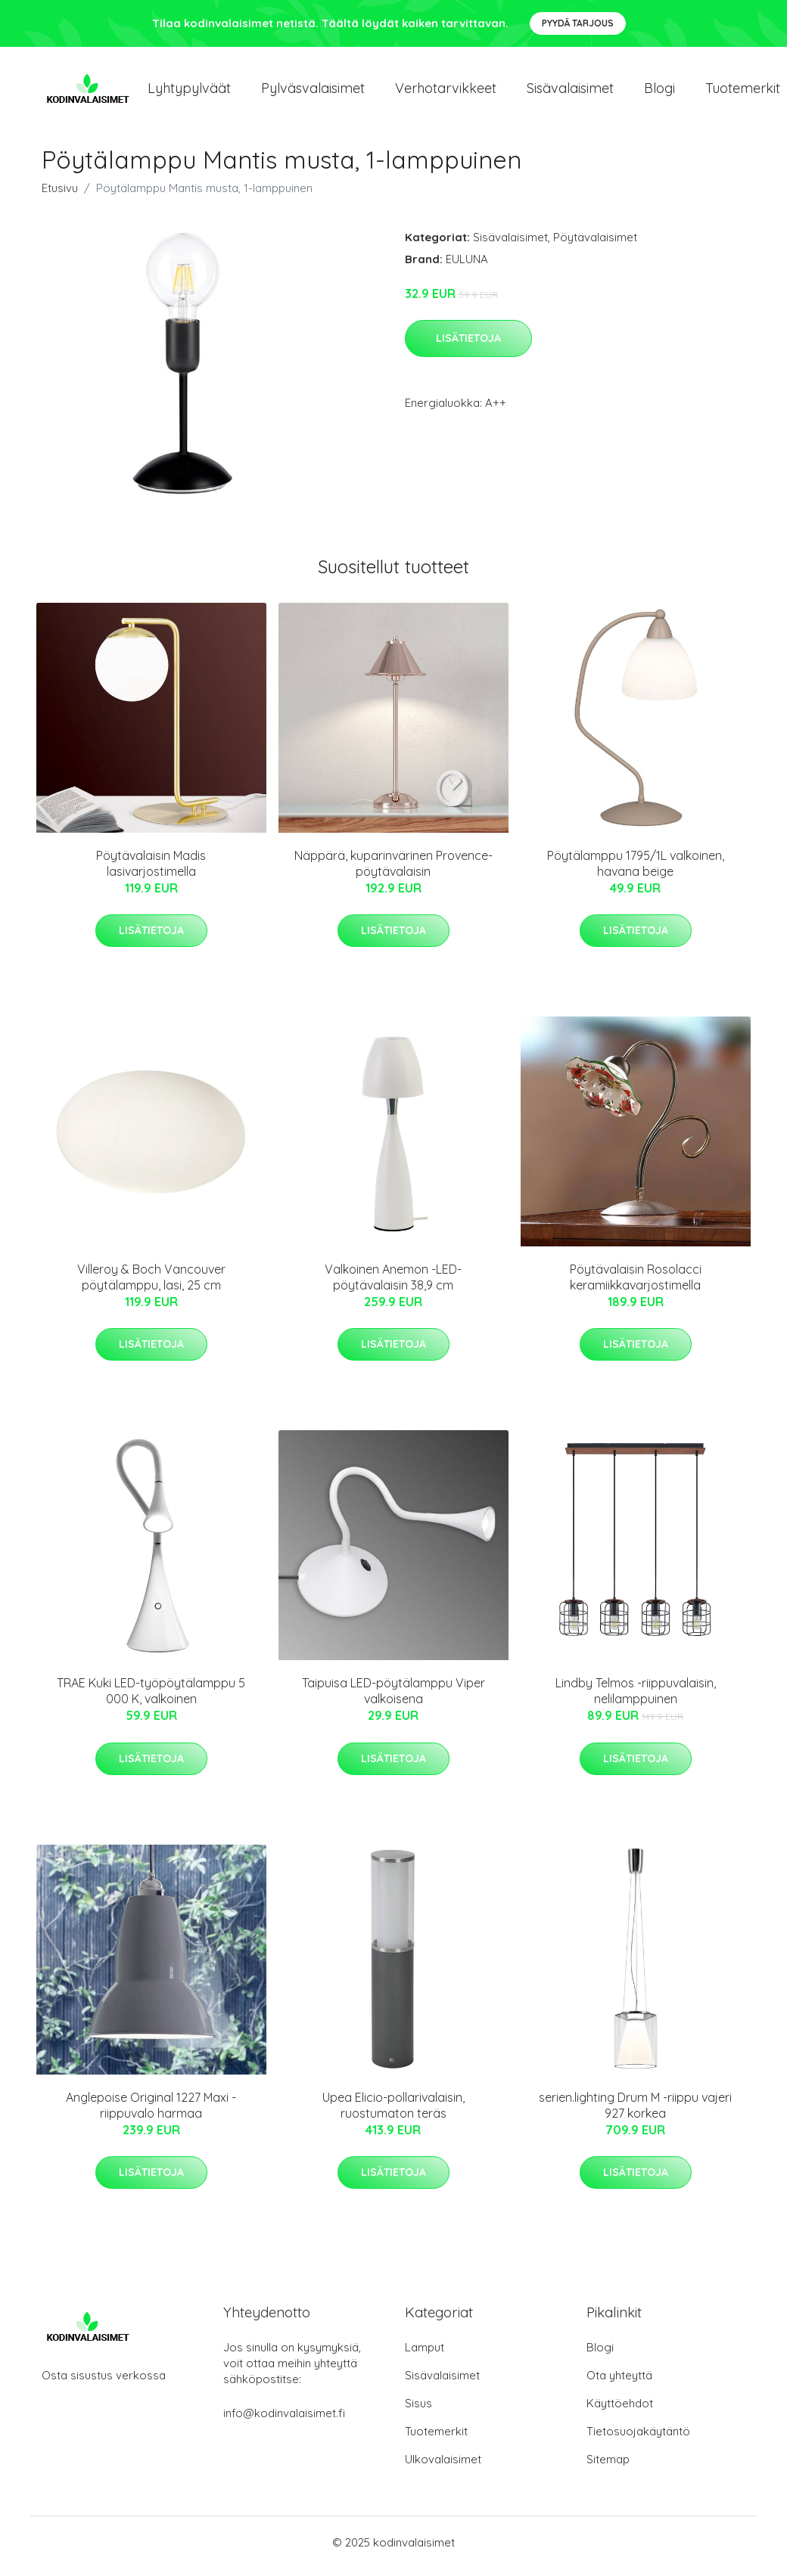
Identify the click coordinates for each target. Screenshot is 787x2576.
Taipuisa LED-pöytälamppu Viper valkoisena (393, 1699)
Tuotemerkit (436, 2439)
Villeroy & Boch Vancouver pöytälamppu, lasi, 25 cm (151, 1284)
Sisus (418, 2411)
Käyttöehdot (619, 2411)
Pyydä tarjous (578, 23)
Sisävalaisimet (570, 92)
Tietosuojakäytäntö (638, 2439)
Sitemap (608, 2467)
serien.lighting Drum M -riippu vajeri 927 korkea (635, 2112)
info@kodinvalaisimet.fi (284, 2420)
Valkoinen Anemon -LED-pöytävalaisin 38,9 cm (393, 1284)
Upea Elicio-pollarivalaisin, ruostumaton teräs (393, 2112)
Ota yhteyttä (619, 2383)
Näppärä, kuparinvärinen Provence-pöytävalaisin (393, 870)
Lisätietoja (468, 345)
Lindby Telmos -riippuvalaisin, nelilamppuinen (635, 1699)
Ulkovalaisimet (443, 2467)
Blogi (659, 92)
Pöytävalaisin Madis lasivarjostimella (151, 870)
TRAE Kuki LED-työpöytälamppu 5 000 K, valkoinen (151, 1699)
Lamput (424, 2355)
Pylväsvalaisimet (313, 92)
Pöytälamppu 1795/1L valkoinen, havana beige (635, 870)
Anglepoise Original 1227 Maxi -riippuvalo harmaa (151, 2112)
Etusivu (60, 195)
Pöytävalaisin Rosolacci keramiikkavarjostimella (635, 1284)
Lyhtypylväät (189, 92)
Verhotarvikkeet (445, 92)
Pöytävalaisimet (595, 244)
